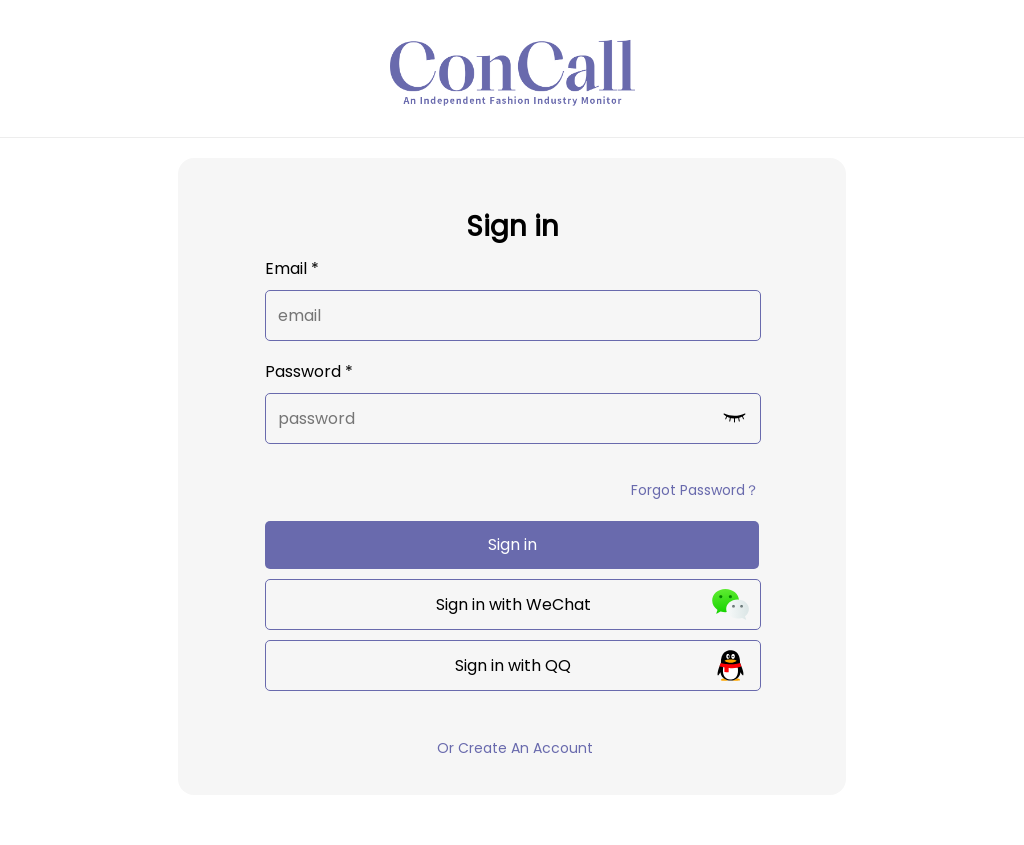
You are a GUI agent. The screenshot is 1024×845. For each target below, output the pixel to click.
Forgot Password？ (695, 490)
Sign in (512, 544)
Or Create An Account (515, 748)
